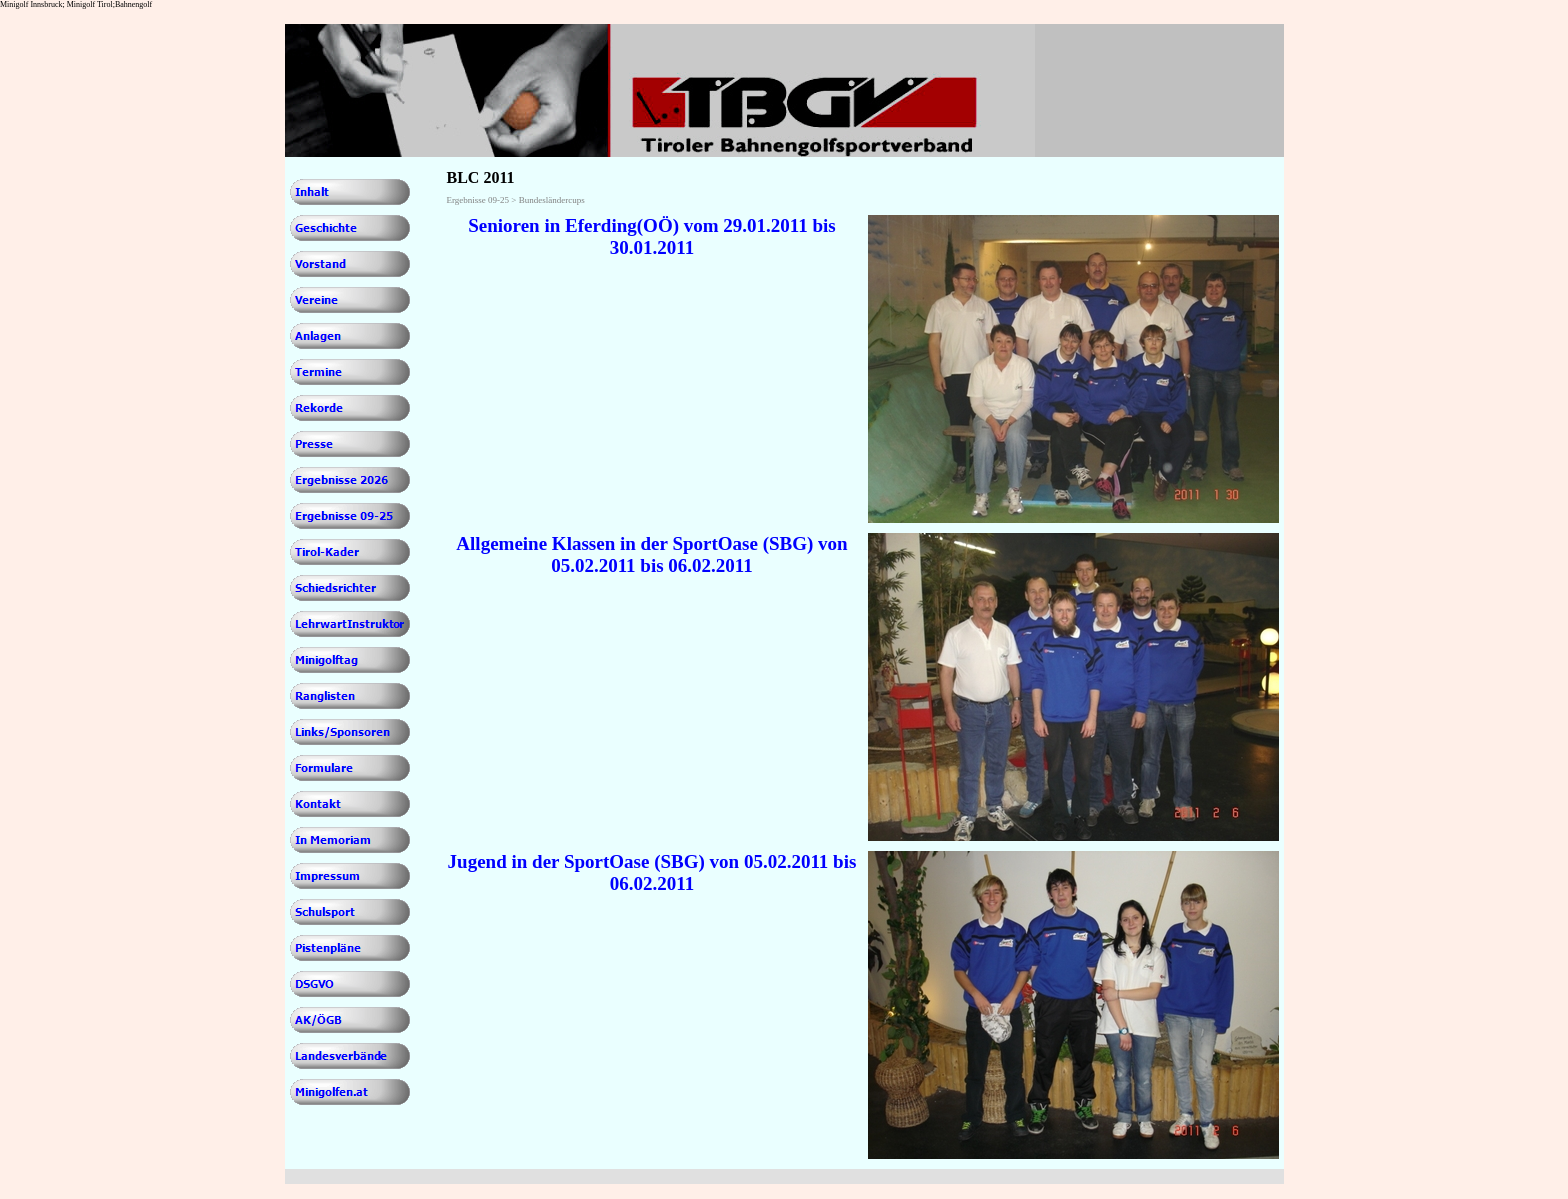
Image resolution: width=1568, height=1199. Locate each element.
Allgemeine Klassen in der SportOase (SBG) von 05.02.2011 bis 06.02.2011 (651, 554)
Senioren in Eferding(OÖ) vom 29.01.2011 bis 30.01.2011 (652, 236)
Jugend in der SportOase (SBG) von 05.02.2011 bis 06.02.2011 (652, 872)
